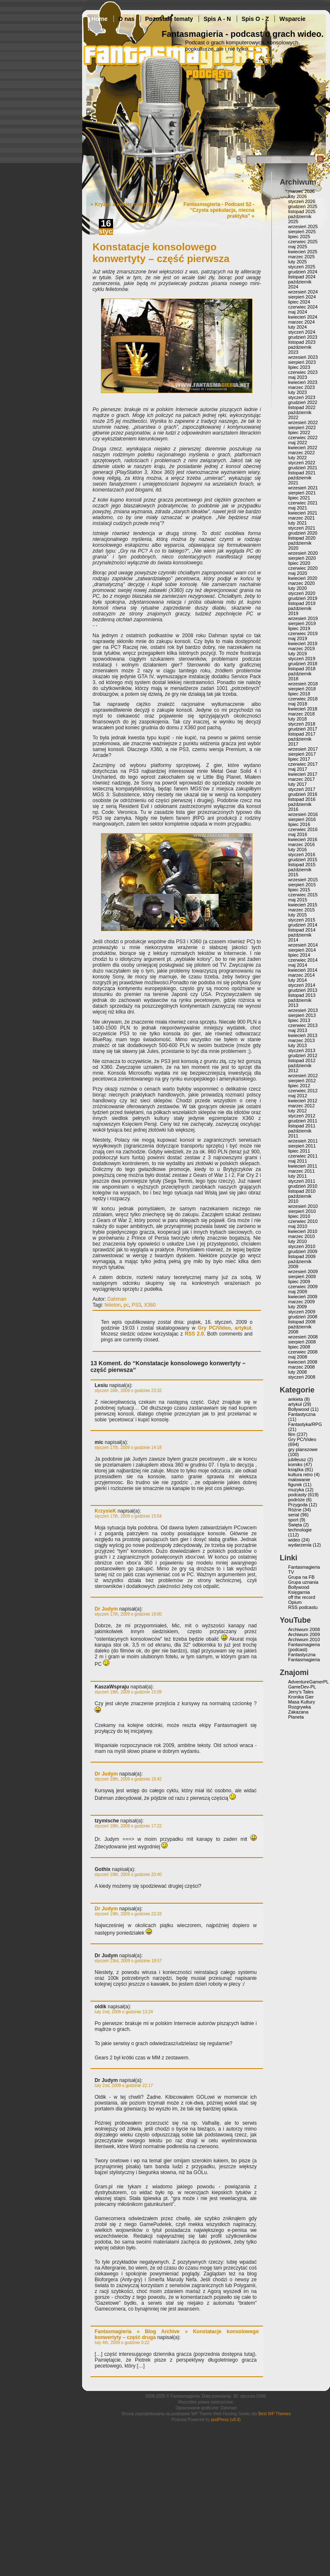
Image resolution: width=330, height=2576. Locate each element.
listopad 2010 (301, 1191)
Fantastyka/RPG (305, 1424)
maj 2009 (297, 1291)
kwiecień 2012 (302, 1100)
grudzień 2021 (302, 467)
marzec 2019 (301, 648)
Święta (295, 1524)
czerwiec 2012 (302, 1090)
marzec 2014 (301, 975)
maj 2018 (297, 703)
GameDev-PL (302, 1686)
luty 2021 (297, 522)
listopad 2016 (301, 799)
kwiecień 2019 (302, 643)
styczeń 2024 (301, 332)
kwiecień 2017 (302, 774)
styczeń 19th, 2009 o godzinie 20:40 (128, 1874)
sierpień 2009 (302, 1276)
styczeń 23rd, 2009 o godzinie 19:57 (128, 1960)
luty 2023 (297, 392)
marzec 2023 (301, 387)
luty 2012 (297, 1110)
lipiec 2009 (299, 1281)
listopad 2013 (301, 995)
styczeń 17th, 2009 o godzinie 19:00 (128, 1614)
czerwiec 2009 (302, 1286)
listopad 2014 (301, 929)
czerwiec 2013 (302, 1025)
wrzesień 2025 (303, 226)
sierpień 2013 (302, 1015)
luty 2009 (297, 1306)
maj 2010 (297, 1226)
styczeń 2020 (301, 593)
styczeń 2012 (301, 1115)
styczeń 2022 (301, 462)
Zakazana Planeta (298, 1714)
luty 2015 (297, 914)
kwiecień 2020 (302, 578)
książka (296, 1469)
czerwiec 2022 (302, 437)
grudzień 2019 (302, 598)
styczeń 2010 (301, 1246)
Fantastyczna (301, 1414)
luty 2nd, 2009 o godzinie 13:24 (124, 2012)
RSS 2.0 (194, 1334)
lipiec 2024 (299, 301)
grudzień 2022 (302, 402)
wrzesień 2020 (303, 553)
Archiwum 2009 (304, 1634)
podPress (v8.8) (226, 2419)
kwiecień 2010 (302, 1231)
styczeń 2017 (301, 789)
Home (99, 18)
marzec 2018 (301, 713)
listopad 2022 (301, 407)
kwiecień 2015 (302, 904)
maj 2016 (297, 834)
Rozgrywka (299, 1706)
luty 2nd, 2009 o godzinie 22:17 (124, 2085)
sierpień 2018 (302, 688)
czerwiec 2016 (302, 829)
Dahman (116, 1299)
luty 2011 (297, 1176)
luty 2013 (297, 1045)
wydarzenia (300, 1544)
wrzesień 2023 (303, 357)
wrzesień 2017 (303, 748)
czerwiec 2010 (302, 1221)
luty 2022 (297, 457)
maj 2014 (297, 965)
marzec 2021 (301, 517)
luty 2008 (297, 1371)
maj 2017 (297, 769)
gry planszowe (302, 1449)
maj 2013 (297, 1030)
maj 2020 (297, 573)
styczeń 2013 (301, 1050)
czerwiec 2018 (302, 698)
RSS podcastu (302, 1607)
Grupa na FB (301, 1577)
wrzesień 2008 (303, 1336)
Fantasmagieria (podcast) (304, 1647)
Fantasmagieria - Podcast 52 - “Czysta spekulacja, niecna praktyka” (218, 210)
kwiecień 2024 (302, 316)
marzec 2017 (301, 779)
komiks (295, 1464)
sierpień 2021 (302, 492)
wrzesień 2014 (303, 944)
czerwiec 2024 (302, 306)
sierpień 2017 (302, 754)
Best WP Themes (274, 2413)
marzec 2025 (301, 256)
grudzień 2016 (302, 794)
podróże (296, 1499)
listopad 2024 (301, 276)
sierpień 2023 (302, 362)
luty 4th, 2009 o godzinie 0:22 (122, 2342)
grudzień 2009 (302, 1251)
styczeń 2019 (301, 658)
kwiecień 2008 (302, 1361)
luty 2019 (297, 653)
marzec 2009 (301, 1301)
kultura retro (300, 1474)
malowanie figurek (299, 1482)
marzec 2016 (301, 844)
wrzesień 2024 (303, 291)
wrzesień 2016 (303, 814)
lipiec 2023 (299, 367)
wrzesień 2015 (303, 879)
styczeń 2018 (301, 723)
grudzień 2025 (302, 206)
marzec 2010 (301, 1236)
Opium (295, 1602)
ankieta (295, 1399)
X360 (150, 1305)
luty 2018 (297, 718)
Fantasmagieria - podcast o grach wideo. (243, 34)
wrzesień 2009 (303, 1271)
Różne (295, 1509)
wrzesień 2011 (303, 1140)
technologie (300, 1529)
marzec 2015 (301, 909)
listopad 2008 (301, 1321)
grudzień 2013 (302, 990)
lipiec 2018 (299, 693)
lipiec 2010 (299, 1216)
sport (293, 1519)
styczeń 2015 (301, 919)
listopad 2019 (301, 603)
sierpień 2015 (302, 884)
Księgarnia (299, 1592)
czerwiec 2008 (302, 1351)
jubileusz (297, 1459)
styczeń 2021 (301, 527)
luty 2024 (297, 326)
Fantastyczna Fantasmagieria (304, 1657)
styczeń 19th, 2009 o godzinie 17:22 (128, 1826)
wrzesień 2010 (303, 1206)
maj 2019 (297, 638)
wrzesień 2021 (303, 487)
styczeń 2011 (301, 1181)
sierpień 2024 (302, 296)
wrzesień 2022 (303, 422)
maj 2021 (297, 507)
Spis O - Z (255, 18)
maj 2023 (297, 377)
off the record (301, 1597)
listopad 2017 (301, 733)
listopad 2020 (301, 537)
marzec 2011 (301, 1170)
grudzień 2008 (302, 1316)
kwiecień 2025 (302, 251)
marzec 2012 (301, 1105)
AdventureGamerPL (308, 1681)
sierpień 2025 (302, 231)
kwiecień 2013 (302, 1035)
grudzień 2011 (302, 1120)
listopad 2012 (301, 1060)
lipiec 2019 (299, 628)
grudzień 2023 (302, 337)
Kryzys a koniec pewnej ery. (128, 204)
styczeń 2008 (301, 1376)
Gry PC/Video (214, 1328)
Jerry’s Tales (301, 1691)
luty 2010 (297, 1241)
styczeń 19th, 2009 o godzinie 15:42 (128, 1779)
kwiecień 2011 (302, 1165)
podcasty (297, 1494)
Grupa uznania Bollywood (303, 1585)
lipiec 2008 (299, 1346)
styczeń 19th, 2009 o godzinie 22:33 (128, 1914)
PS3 (136, 1305)
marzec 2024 (301, 321)
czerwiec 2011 (302, 1155)
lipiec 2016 (299, 824)
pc (126, 1305)
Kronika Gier (301, 1696)
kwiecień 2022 (302, 447)
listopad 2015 (301, 864)
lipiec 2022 (299, 432)
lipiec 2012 (299, 1085)
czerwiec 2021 (302, 502)
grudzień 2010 (302, 1186)
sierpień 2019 (302, 623)
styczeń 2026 (301, 201)
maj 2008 (297, 1356)
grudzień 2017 (302, 728)
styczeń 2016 (301, 854)
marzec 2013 (301, 1040)
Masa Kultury (301, 1701)
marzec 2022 (301, 452)
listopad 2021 (301, 472)
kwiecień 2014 (302, 970)
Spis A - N (217, 18)
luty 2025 (297, 261)
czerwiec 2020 (302, 568)
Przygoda (297, 1504)
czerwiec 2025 (302, 241)
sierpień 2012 (302, 1080)
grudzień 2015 (302, 859)
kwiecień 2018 (302, 708)
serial (293, 1514)
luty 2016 (297, 849)
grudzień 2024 (302, 271)
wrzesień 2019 (303, 618)
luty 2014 (297, 980)
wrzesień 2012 (303, 1075)
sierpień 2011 (302, 1145)
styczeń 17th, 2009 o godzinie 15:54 (128, 1516)
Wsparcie (292, 18)
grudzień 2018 (302, 663)
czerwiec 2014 (302, 959)
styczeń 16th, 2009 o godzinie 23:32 (128, 1390)
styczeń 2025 (301, 266)
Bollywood (298, 1409)
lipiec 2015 (299, 889)
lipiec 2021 (299, 497)
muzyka (296, 1489)
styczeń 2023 (301, 397)
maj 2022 (297, 442)
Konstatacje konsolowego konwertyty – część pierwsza (161, 252)
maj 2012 (297, 1095)
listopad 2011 (301, 1125)
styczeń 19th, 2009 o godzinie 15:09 (128, 1692)
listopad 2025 (301, 211)
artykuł (243, 1328)
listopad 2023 (301, 342)
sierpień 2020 (302, 558)
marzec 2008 (301, 1366)
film (291, 1434)
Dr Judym (106, 1609)
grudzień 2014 (302, 924)
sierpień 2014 (302, 949)
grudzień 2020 (302, 532)
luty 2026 (297, 196)
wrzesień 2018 (303, 683)
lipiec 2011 (299, 1150)
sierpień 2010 (302, 1211)
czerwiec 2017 (302, 764)
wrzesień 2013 (303, 1010)
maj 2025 (297, 246)
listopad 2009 (301, 1256)
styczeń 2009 (301, 1311)
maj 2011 (297, 1160)
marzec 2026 (301, 191)
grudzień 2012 (302, 1055)
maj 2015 (297, 899)
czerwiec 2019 (302, 633)
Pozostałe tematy (169, 18)
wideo (294, 1539)
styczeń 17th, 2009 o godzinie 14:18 (128, 1447)
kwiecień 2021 (302, 512)
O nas (126, 18)
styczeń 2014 (301, 985)
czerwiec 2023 (302, 372)
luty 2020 (297, 588)
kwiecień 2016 (302, 839)
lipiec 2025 (299, 236)
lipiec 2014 (299, 954)
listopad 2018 (301, 668)
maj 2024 (297, 311)
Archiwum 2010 (304, 1639)
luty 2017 (297, 784)
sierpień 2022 (302, 427)
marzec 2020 (301, 583)
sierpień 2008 (302, 1341)
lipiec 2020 (299, 563)
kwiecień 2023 (302, 382)
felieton (113, 1305)
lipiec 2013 (299, 1020)
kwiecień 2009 (302, 1296)
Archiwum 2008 (304, 1629)
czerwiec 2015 (302, 894)
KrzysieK (105, 1511)
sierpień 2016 (302, 819)
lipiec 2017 (299, 759)
